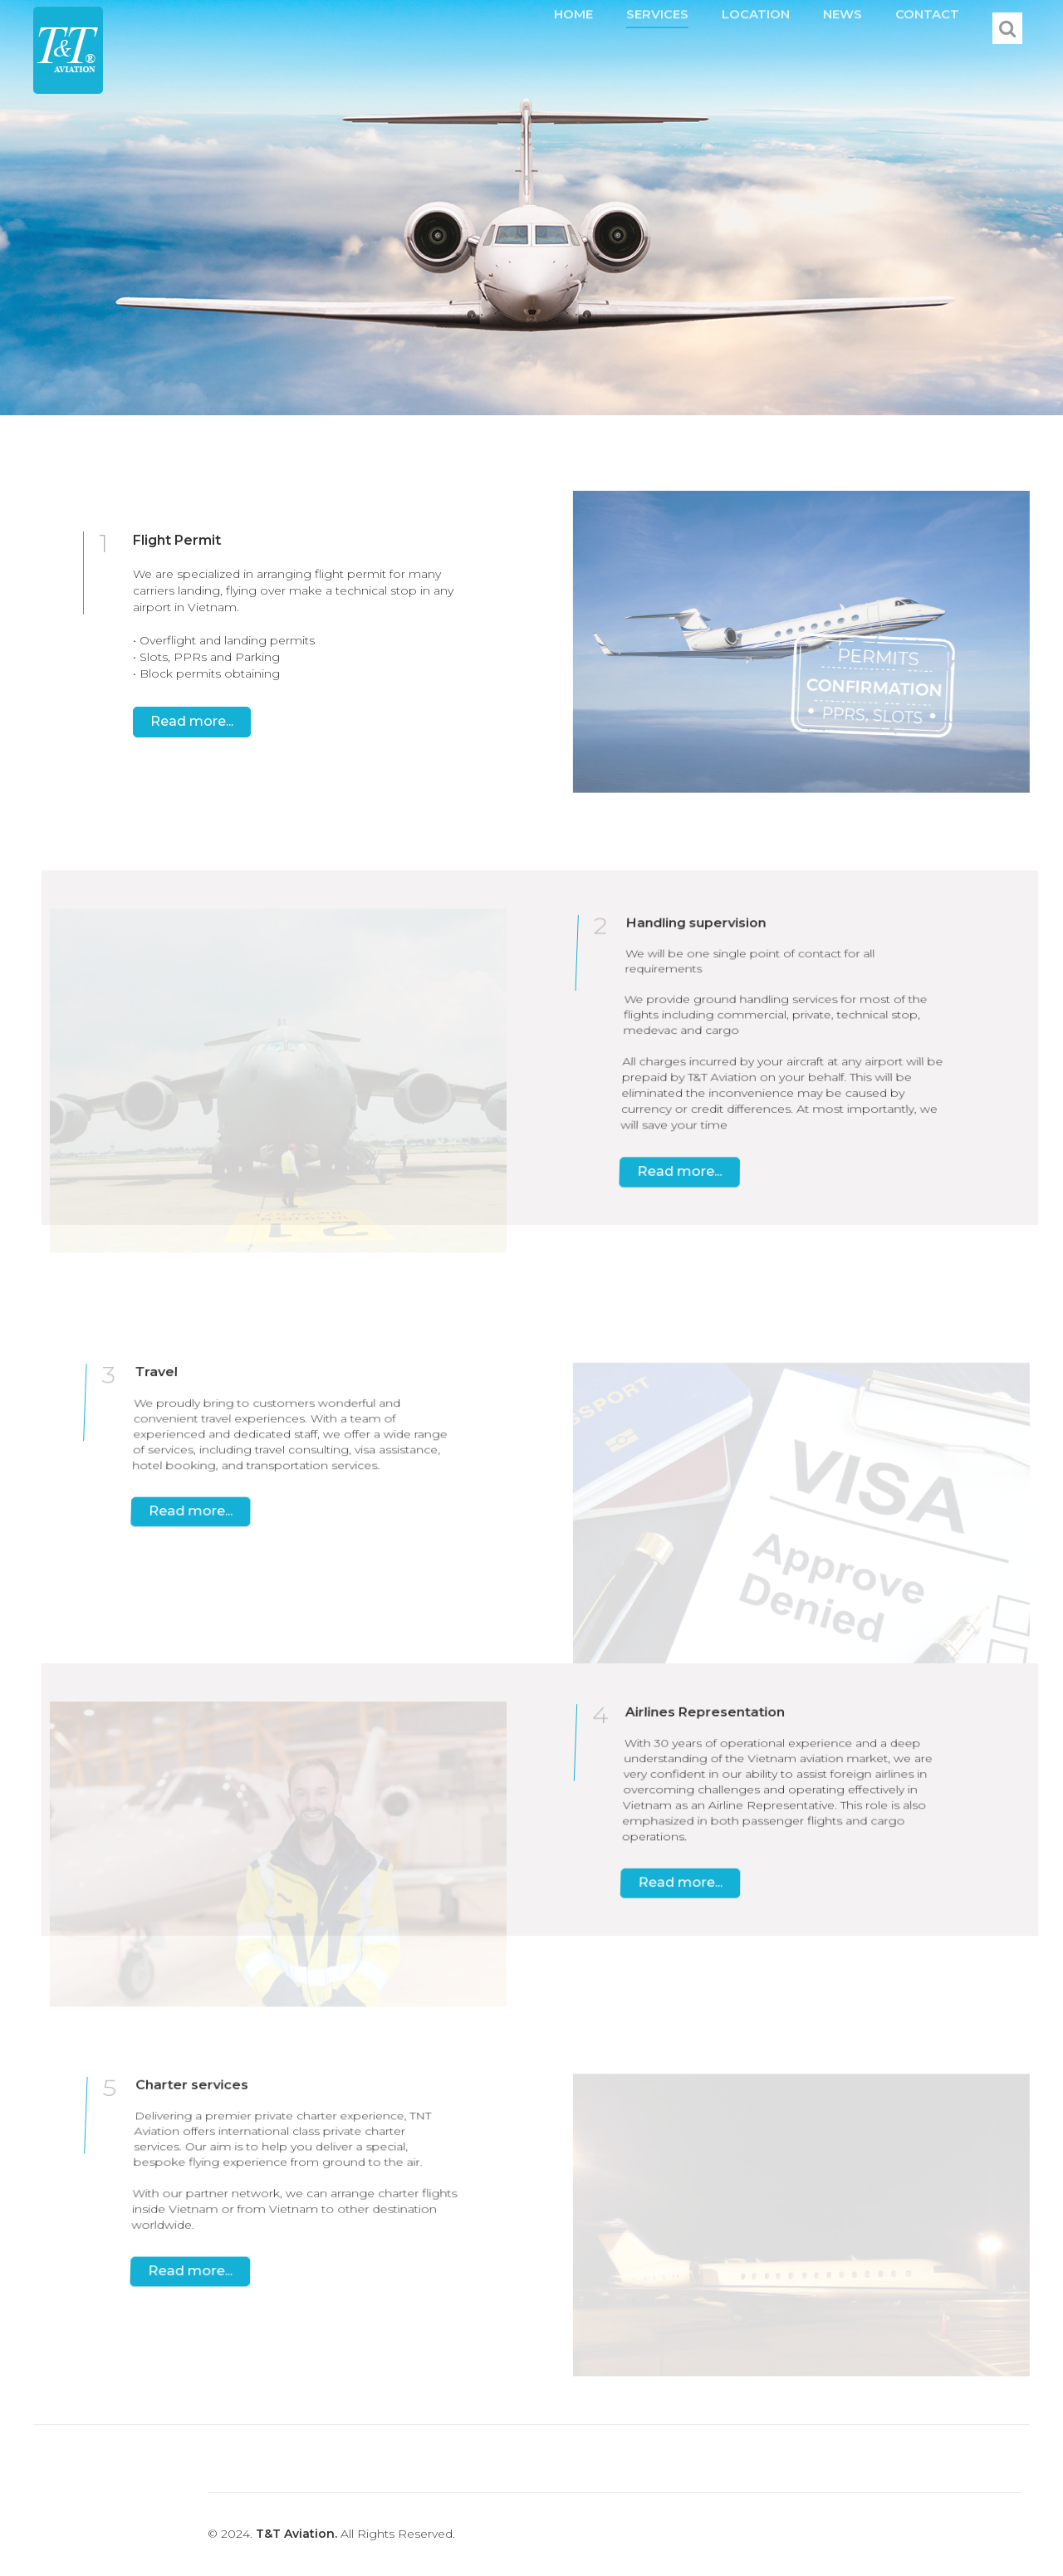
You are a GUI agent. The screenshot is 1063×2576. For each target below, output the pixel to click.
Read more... (191, 721)
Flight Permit (177, 540)
